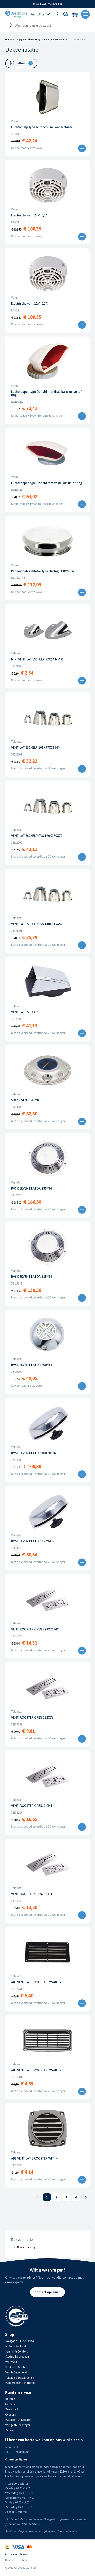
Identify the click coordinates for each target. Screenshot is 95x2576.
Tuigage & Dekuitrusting (27, 39)
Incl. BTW (40, 14)
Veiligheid (11, 2361)
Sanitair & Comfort (16, 2351)
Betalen (10, 2398)
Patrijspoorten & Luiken (56, 39)
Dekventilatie (78, 39)
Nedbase (23, 2560)
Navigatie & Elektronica (19, 2341)
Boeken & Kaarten (16, 2367)
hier (74, 2531)
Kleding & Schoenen (17, 2356)
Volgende (86, 2197)
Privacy (23, 2554)
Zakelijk (10, 2430)
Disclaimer (11, 2554)
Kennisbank (12, 2409)
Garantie (10, 2404)
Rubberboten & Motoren (20, 2382)
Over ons (10, 2414)
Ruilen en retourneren (18, 2419)
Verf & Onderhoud (16, 2372)
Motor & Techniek (15, 2346)
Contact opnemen (47, 2292)
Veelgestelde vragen (18, 2425)
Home (8, 39)
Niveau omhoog (26, 2247)
